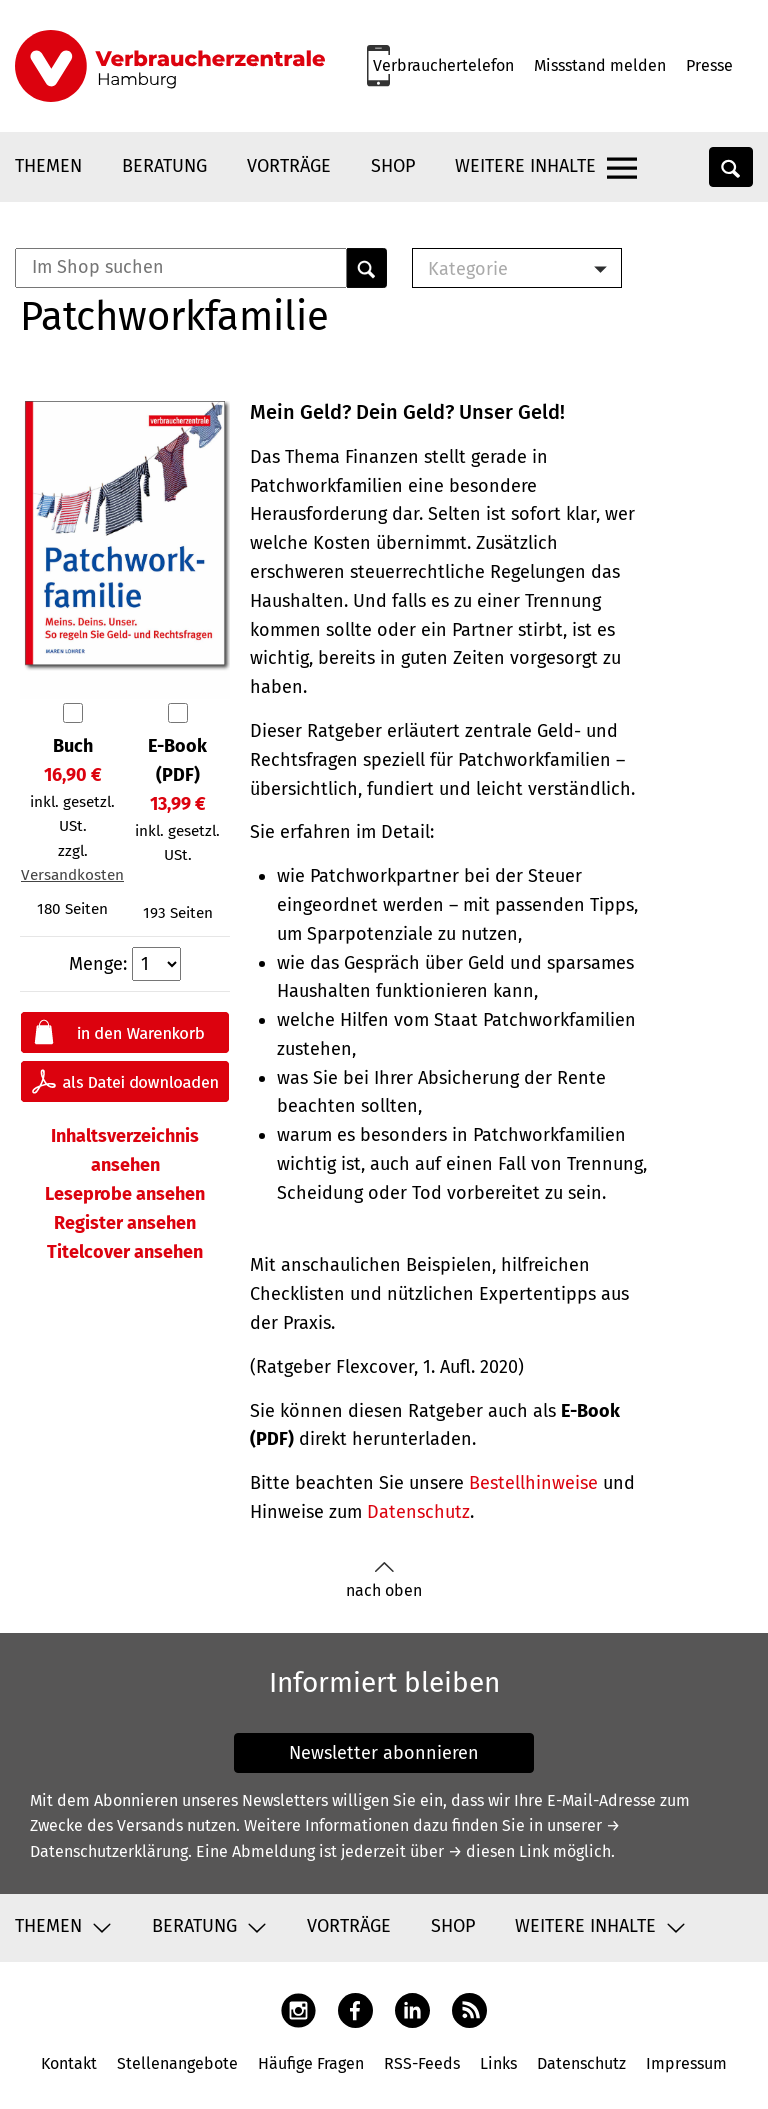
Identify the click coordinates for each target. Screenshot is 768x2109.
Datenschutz (418, 1512)
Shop (393, 166)
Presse (709, 65)
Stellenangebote (177, 2063)
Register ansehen (125, 1223)
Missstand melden (600, 65)
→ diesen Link (498, 1851)
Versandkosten (72, 875)
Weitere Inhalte (525, 166)
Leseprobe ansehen (125, 1194)
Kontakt (69, 2063)
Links (498, 2063)
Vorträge (289, 166)
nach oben (384, 1580)
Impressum (686, 2063)
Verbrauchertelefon (443, 65)
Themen (48, 166)
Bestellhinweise (533, 1483)
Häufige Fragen (311, 2063)
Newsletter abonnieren (384, 1753)
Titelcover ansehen (125, 1252)
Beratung (164, 166)
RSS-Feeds (422, 2063)
